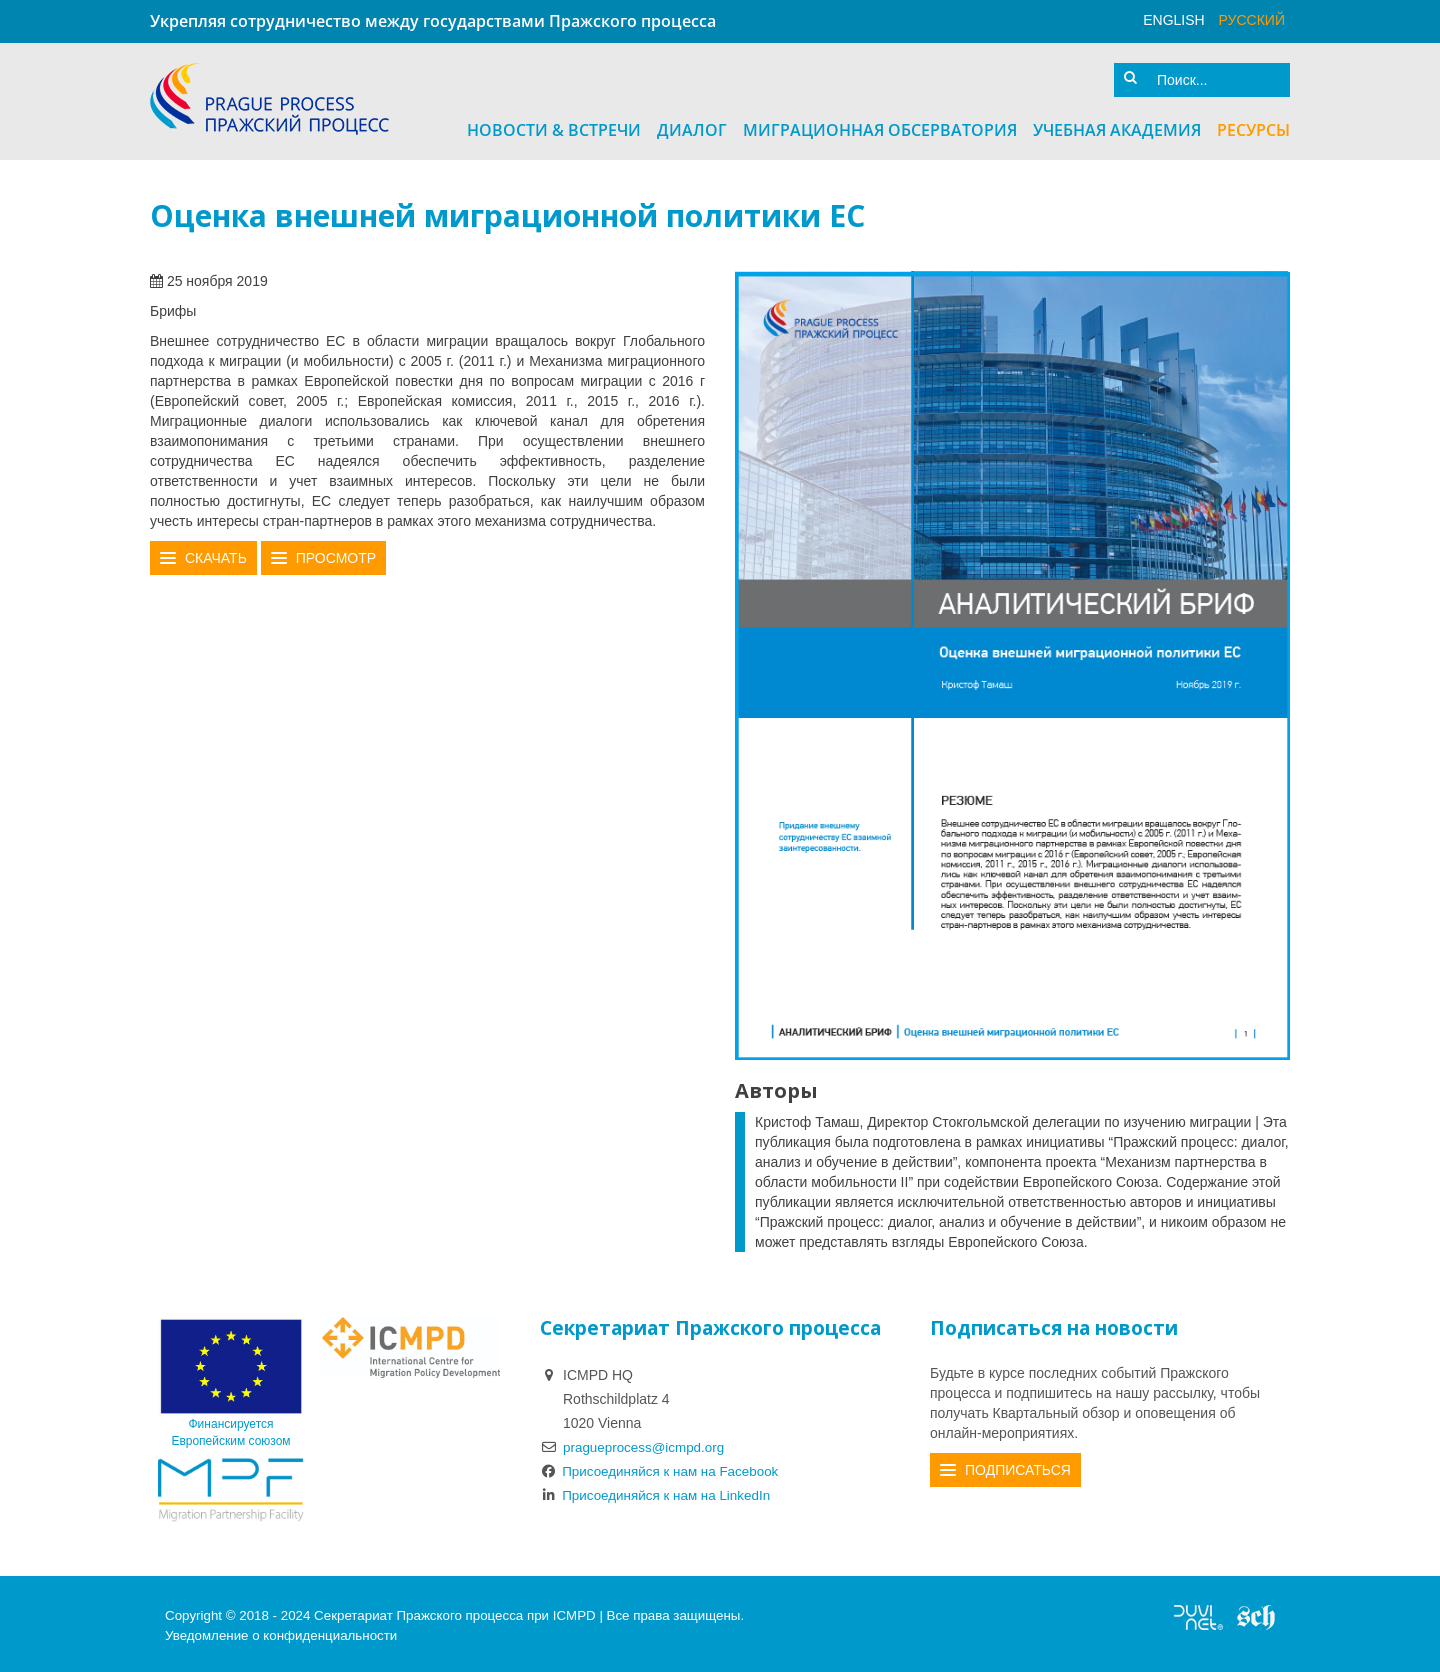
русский (1252, 20)
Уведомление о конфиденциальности (281, 1631)
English (1173, 20)
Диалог (692, 127)
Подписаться (1018, 1466)
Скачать (216, 555)
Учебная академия (1117, 127)
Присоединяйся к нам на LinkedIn (660, 1491)
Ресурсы (1253, 127)
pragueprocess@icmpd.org (647, 1443)
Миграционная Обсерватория (880, 127)
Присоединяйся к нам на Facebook (664, 1467)
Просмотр (336, 555)
